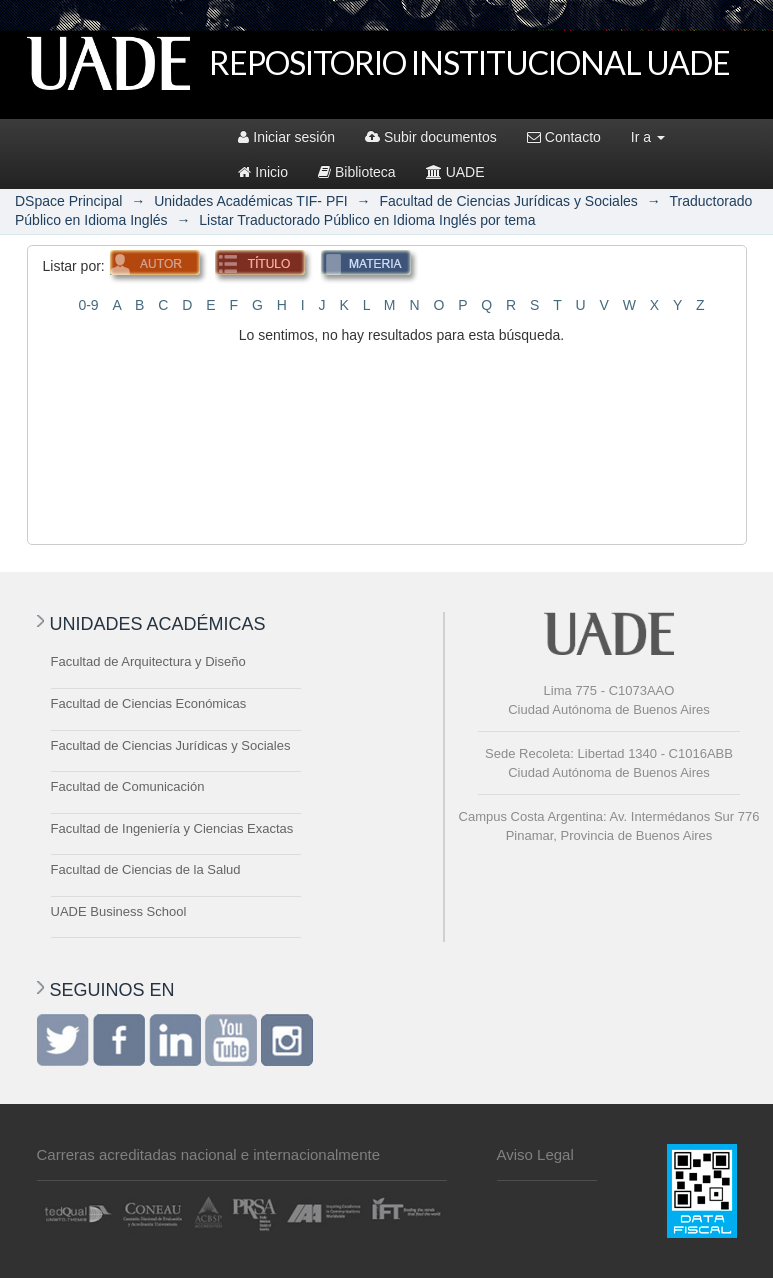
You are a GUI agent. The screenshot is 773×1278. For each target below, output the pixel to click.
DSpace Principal (68, 201)
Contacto (564, 137)
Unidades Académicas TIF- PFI (250, 201)
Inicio (263, 172)
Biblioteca (357, 172)
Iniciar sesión (286, 137)
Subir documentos (431, 137)
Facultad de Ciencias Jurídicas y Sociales (508, 201)
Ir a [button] (648, 137)
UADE (455, 172)
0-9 (88, 305)
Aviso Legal (535, 1154)
